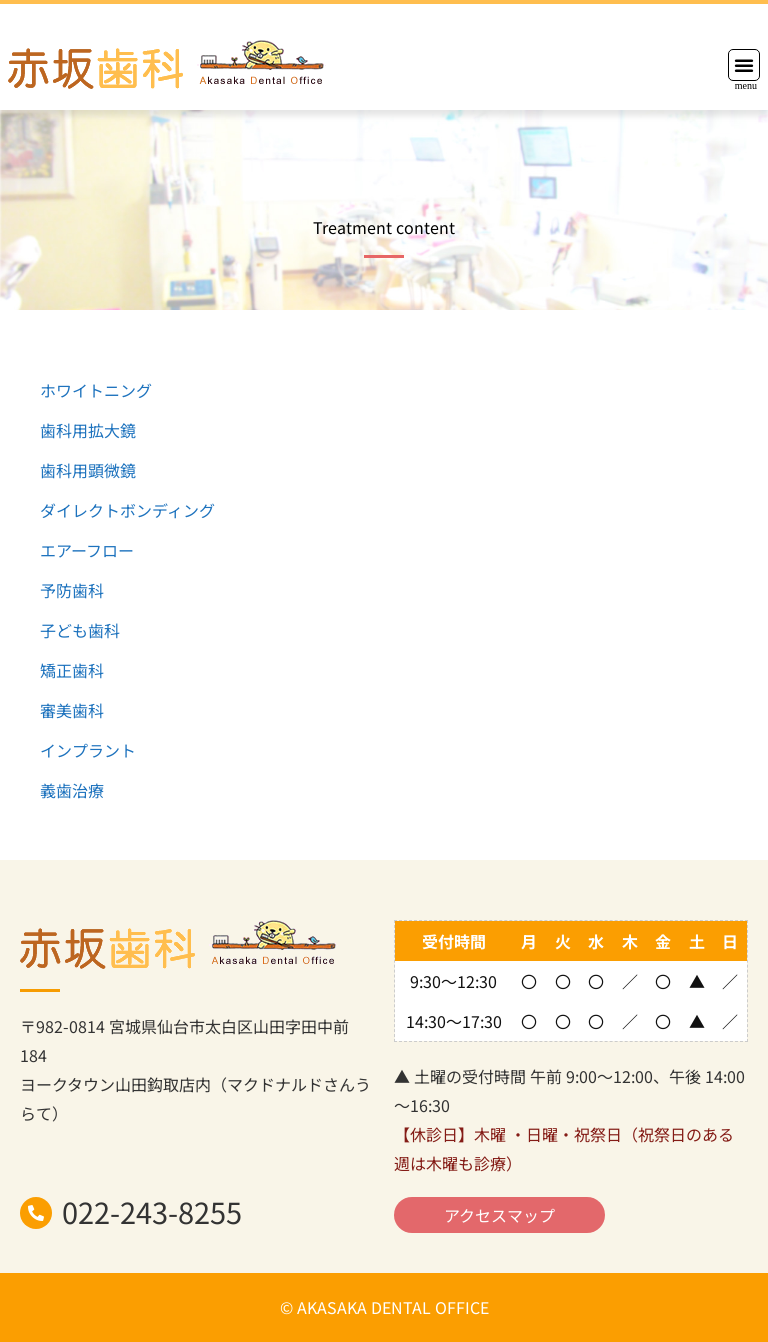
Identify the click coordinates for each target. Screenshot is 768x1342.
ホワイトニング (96, 390)
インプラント (88, 750)
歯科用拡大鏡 (88, 430)
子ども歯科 (80, 630)
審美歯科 (72, 710)
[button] (744, 65)
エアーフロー (87, 550)
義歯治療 (72, 790)
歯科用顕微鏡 (88, 470)
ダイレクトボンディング (127, 510)
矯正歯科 (72, 670)
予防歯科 (72, 590)
